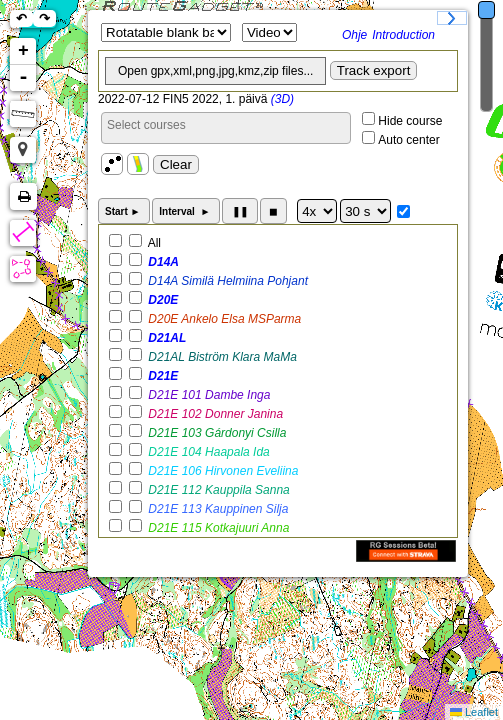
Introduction (403, 35)
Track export (374, 70)
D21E (161, 376)
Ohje (354, 35)
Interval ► (186, 211)
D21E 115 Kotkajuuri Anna (217, 528)
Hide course (410, 121)
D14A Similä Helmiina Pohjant (226, 281)
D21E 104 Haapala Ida (207, 452)
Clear (176, 164)
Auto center (408, 140)
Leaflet (481, 712)
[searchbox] (226, 125)
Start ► (124, 211)
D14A (162, 262)
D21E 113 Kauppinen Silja (216, 509)
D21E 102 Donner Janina (214, 414)
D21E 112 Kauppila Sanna (217, 490)
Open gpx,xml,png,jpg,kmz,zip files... (215, 71)
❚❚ (240, 211)
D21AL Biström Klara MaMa (221, 357)
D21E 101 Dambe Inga (207, 395)
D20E (161, 300)
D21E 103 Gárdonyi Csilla (215, 433)
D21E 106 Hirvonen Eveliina (221, 471)
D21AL (165, 338)
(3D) (282, 99)
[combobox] (226, 128)
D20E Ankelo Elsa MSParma (223, 319)
